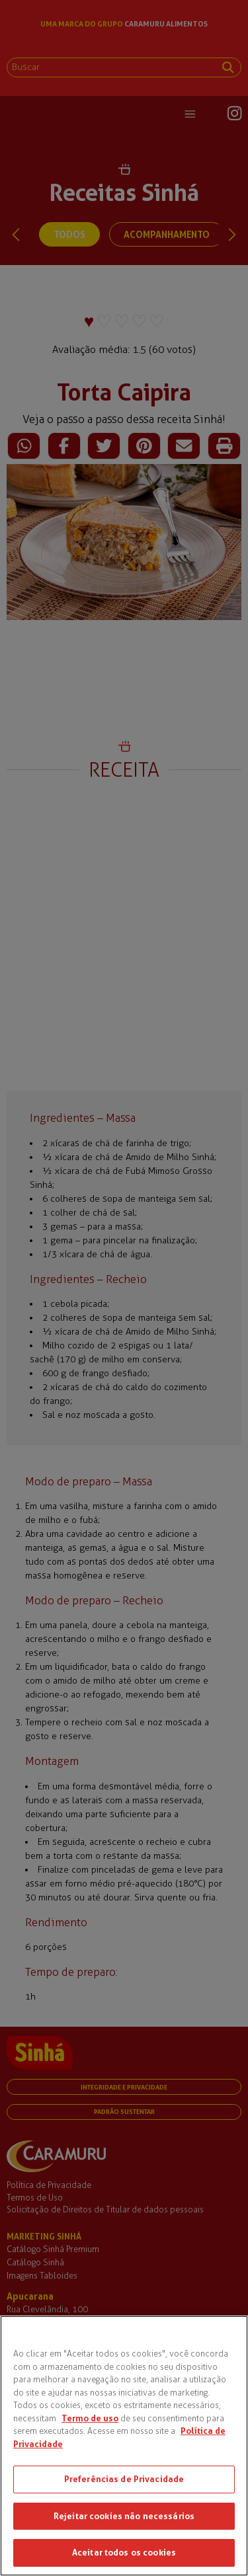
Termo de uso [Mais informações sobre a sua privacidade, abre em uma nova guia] (90, 2418)
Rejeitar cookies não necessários (124, 2516)
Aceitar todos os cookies (124, 2552)
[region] (124, 2446)
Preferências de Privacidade (124, 2479)
